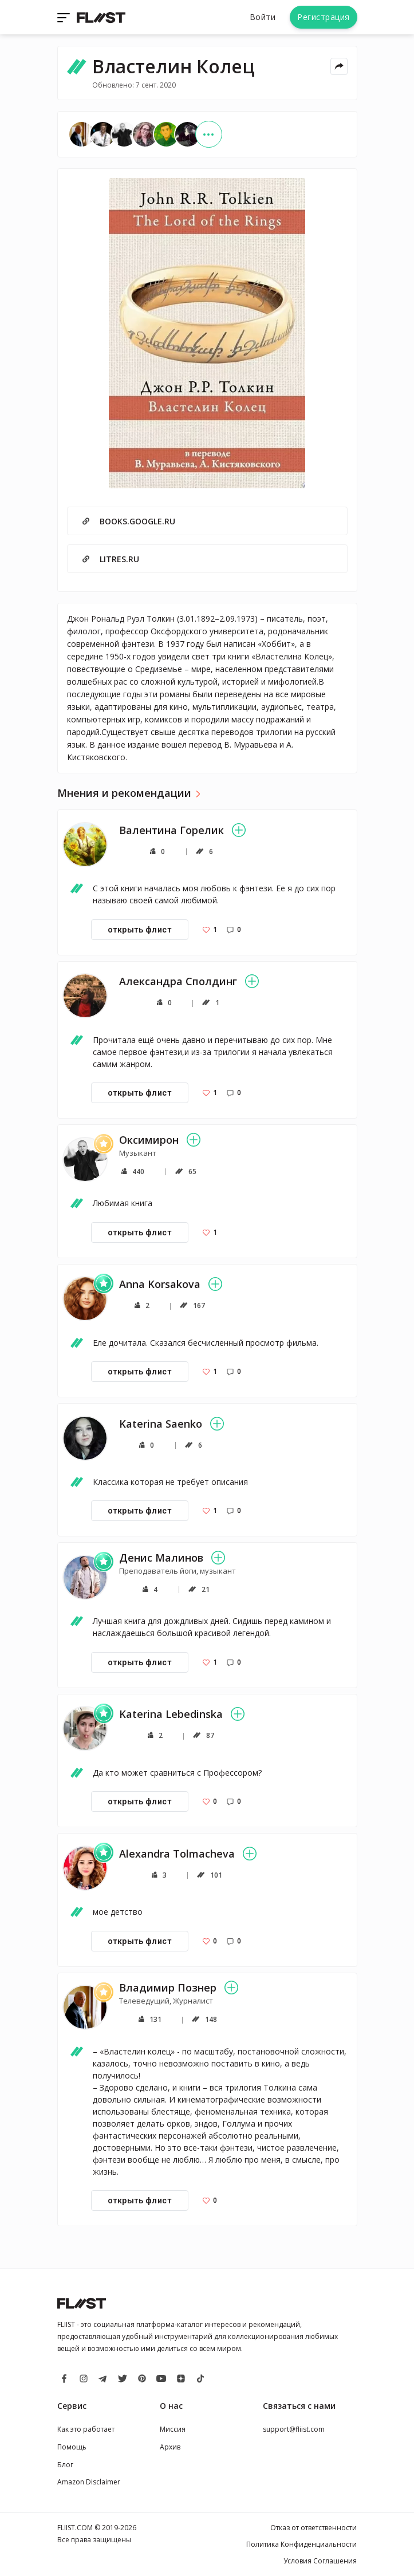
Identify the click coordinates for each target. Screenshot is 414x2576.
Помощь (71, 2447)
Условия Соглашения (320, 2561)
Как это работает (86, 2429)
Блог (65, 2465)
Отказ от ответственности (313, 2527)
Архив (170, 2447)
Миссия (173, 2429)
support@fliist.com (294, 2429)
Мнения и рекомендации (124, 793)
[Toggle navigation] (64, 17)
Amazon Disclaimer (88, 2482)
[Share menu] (339, 66)
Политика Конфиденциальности (301, 2544)
